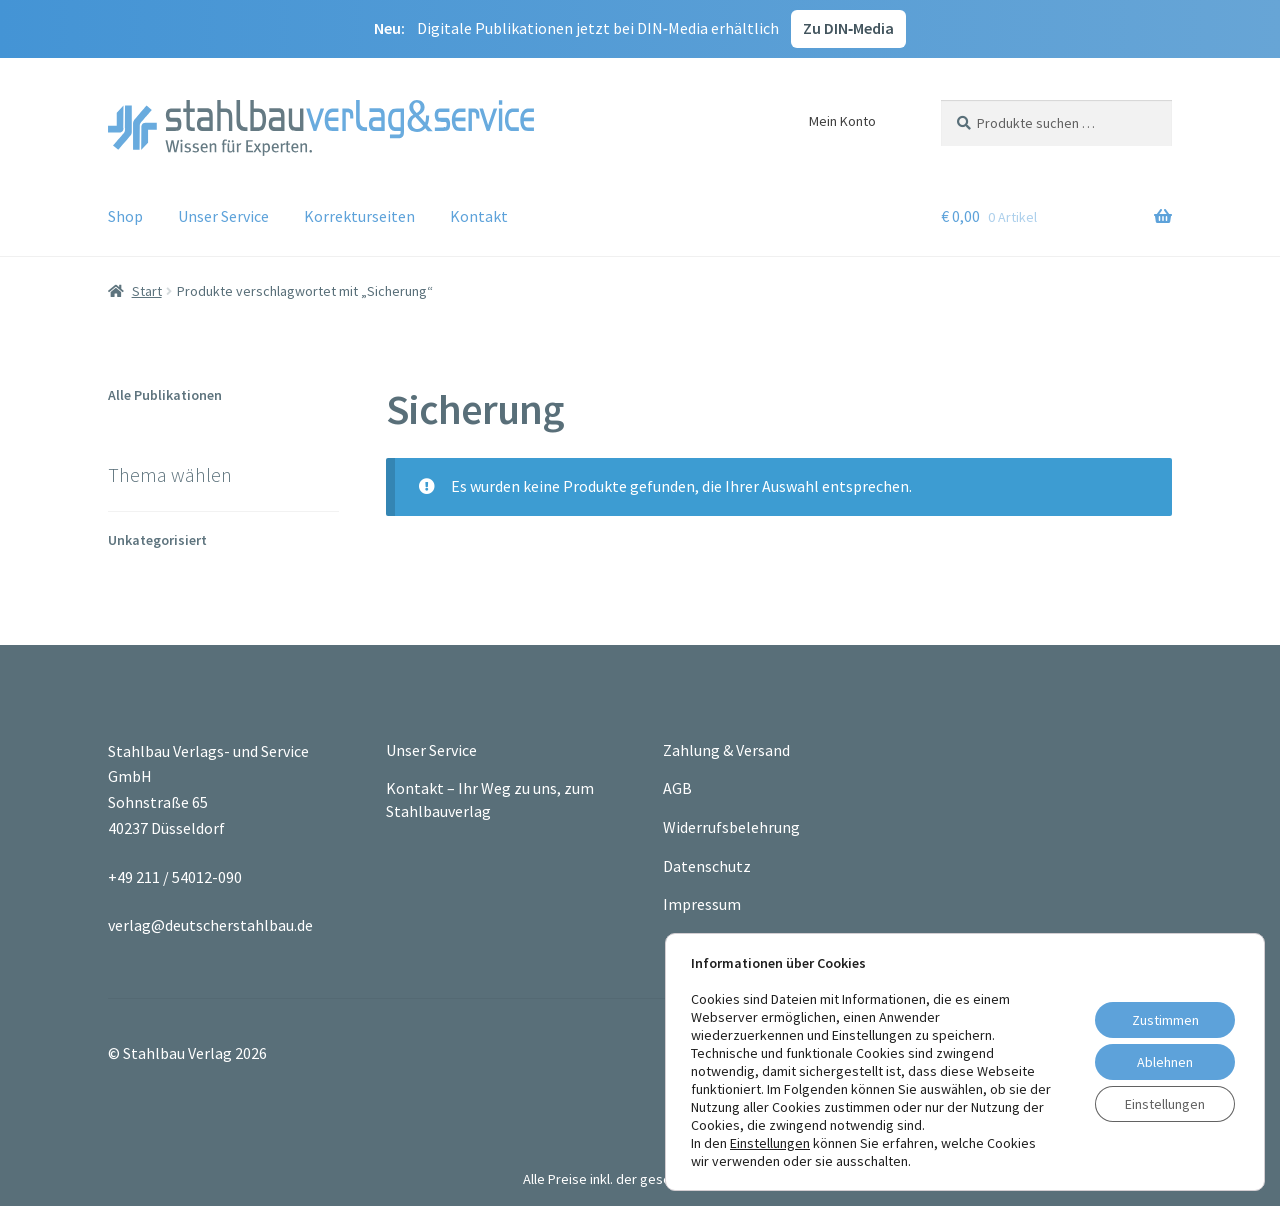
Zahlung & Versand (726, 750)
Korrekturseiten (359, 216)
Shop (125, 216)
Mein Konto (842, 121)
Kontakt (479, 216)
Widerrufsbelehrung (731, 827)
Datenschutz (707, 866)
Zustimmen (1165, 1020)
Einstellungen (770, 1143)
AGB (677, 788)
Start (147, 291)
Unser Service (223, 216)
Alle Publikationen (165, 395)
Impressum (702, 904)
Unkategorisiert (157, 540)
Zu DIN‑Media (848, 28)
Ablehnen (1165, 1062)
